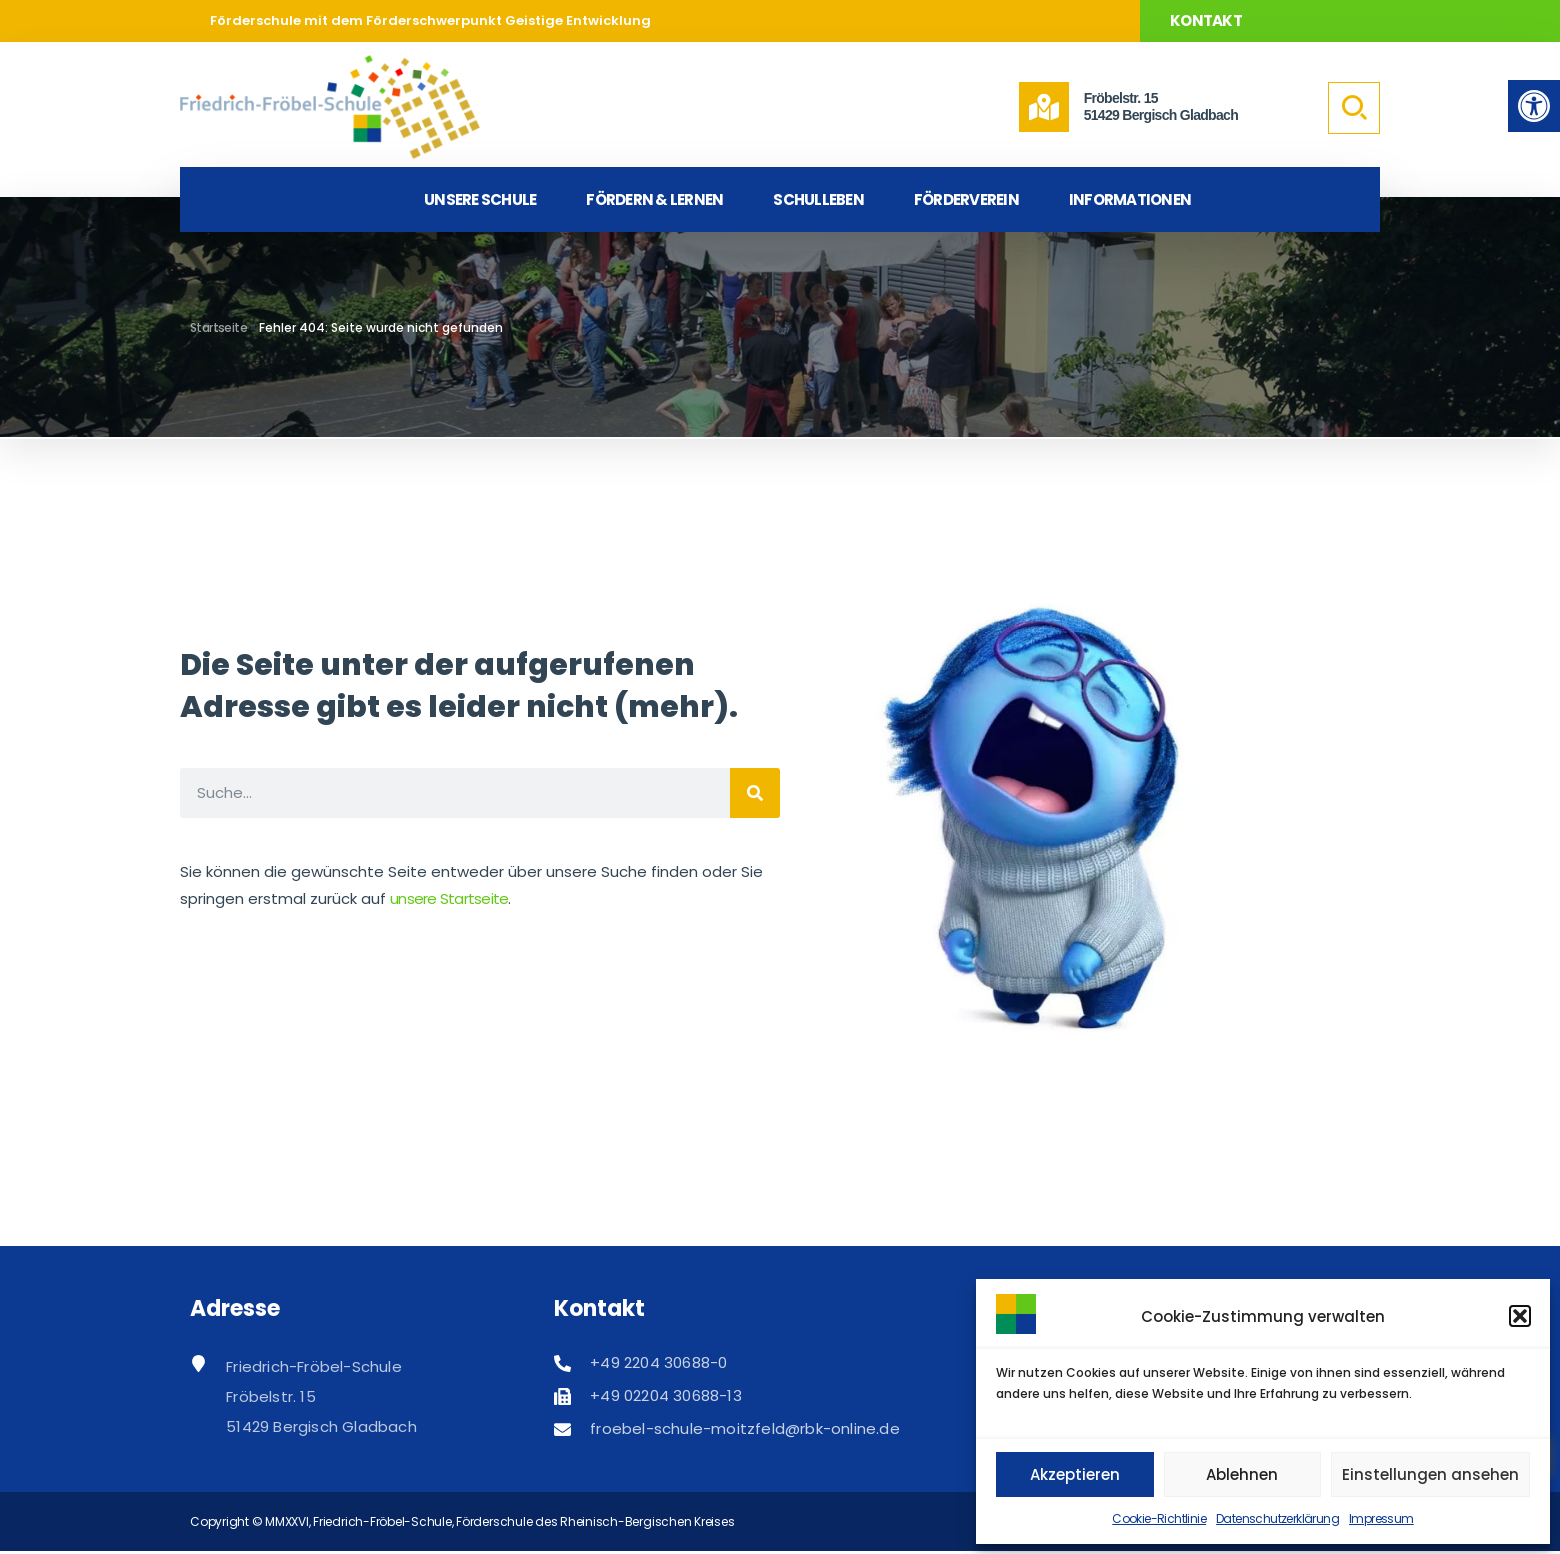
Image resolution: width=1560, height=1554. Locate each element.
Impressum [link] (1381, 1518)
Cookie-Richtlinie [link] (1159, 1518)
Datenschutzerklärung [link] (1277, 1518)
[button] (1520, 1316)
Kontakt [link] (1206, 20)
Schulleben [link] (818, 199)
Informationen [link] (1130, 199)
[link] (1534, 106)
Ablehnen (1242, 1474)
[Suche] (755, 793)
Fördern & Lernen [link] (654, 199)
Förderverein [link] (966, 199)
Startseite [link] (218, 327)
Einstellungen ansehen (1430, 1474)
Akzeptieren (1075, 1474)
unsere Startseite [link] (449, 898)
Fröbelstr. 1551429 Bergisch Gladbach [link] (1161, 106)
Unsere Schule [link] (480, 199)
